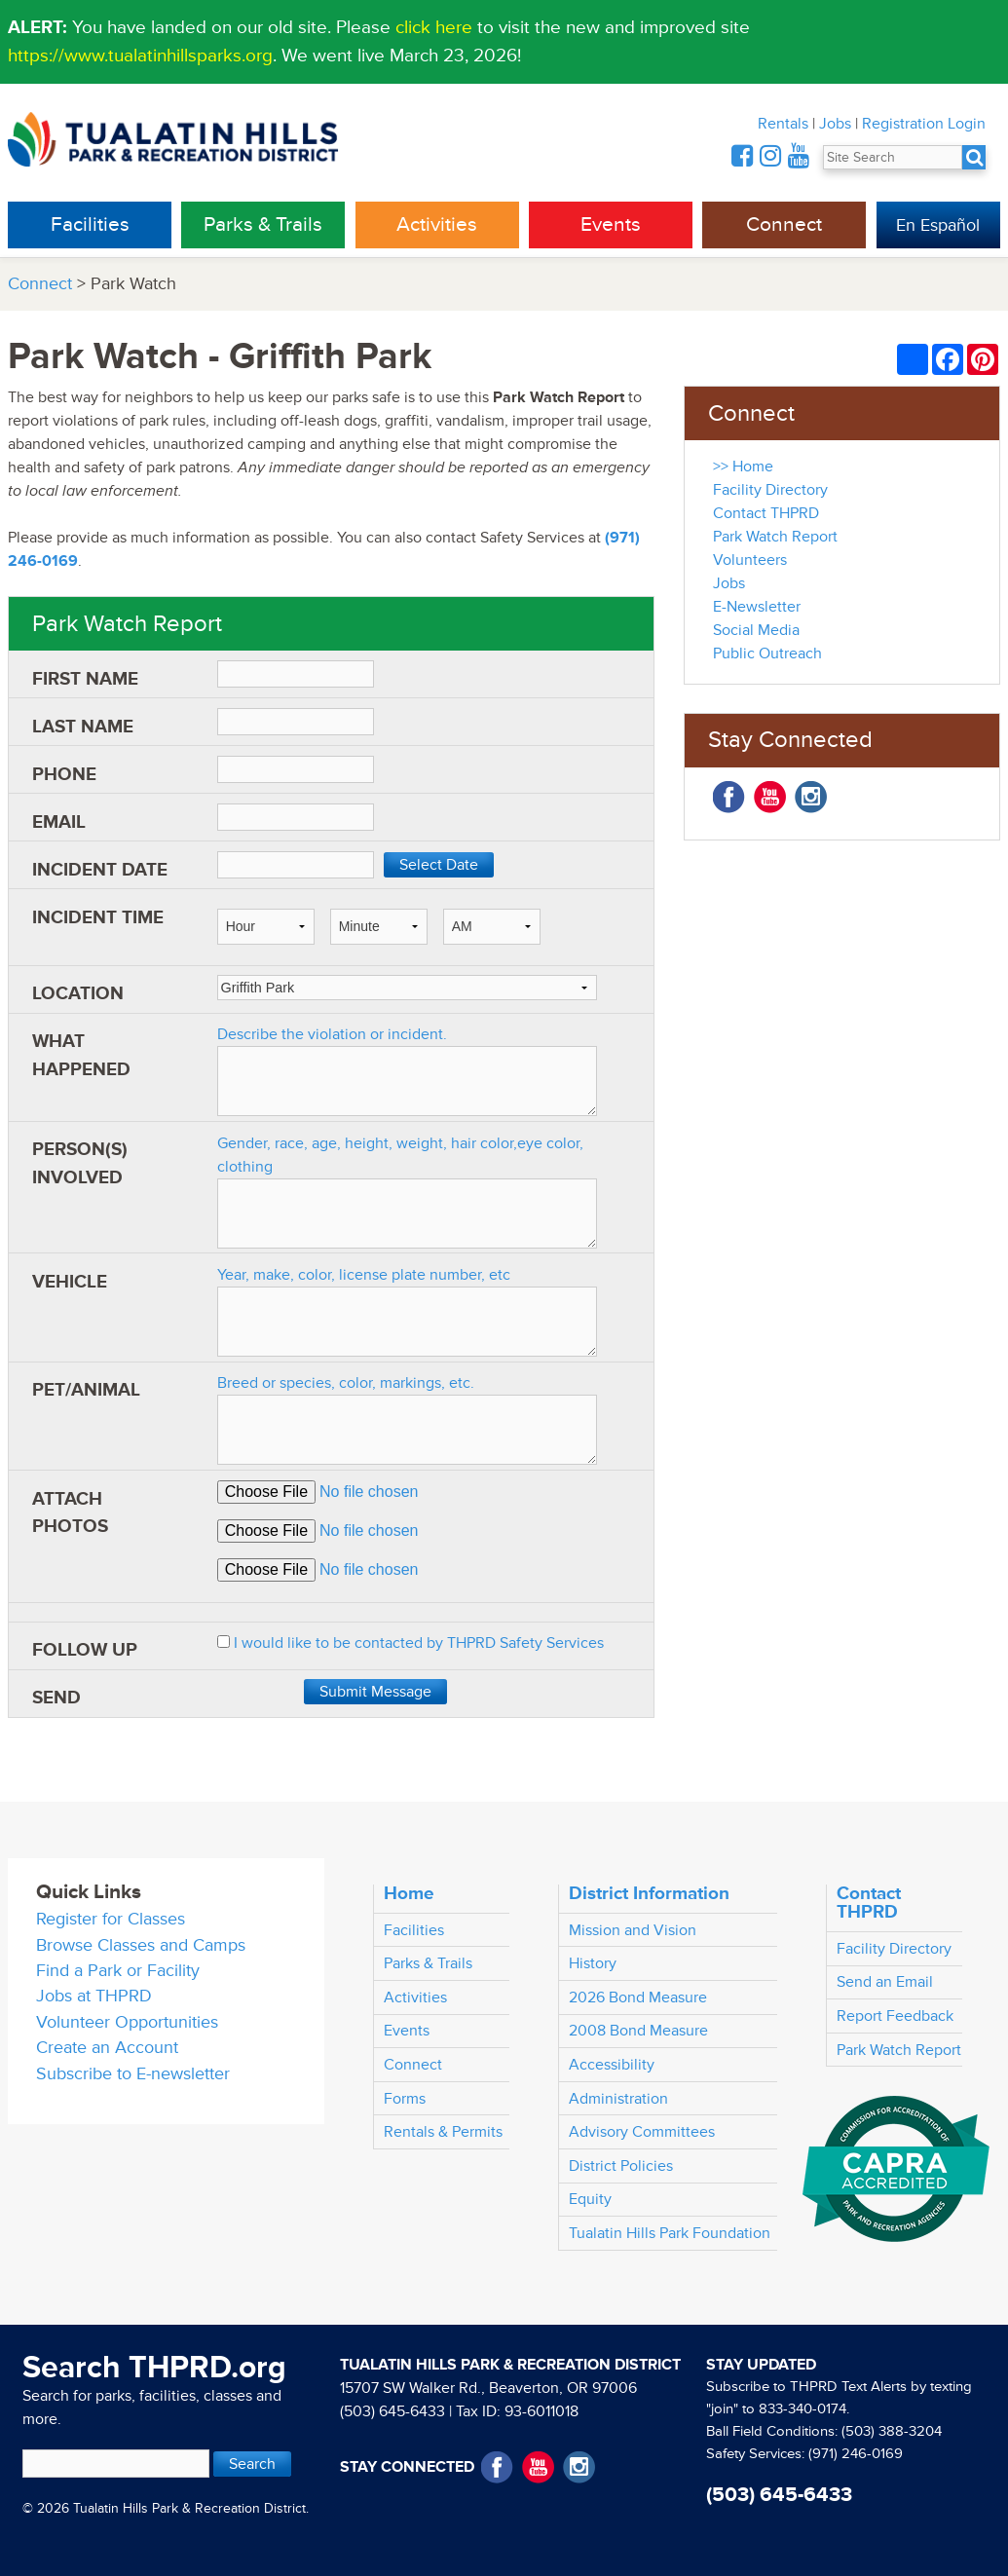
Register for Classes (110, 1919)
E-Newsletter (757, 606)
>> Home (743, 466)
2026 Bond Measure (638, 1997)
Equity (590, 2199)
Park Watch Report (775, 536)
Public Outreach (767, 653)
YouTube (770, 797)
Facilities (90, 224)
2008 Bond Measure (638, 2030)
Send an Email (885, 1982)
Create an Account (107, 2047)
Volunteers (750, 560)
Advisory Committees (642, 2132)
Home (409, 1893)
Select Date (438, 865)
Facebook (729, 797)
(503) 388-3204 (891, 2431)
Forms (405, 2099)
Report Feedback (895, 2016)
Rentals (783, 123)
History (592, 1963)
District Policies (621, 2166)
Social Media (756, 630)
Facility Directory (770, 490)
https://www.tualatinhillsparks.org (140, 55)
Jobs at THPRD (94, 1996)
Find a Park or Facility (118, 1970)
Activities (436, 224)
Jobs (835, 123)
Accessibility (611, 2064)
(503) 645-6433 (392, 2411)
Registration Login (924, 123)
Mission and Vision (632, 1930)
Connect (784, 224)
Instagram (811, 797)
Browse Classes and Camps (140, 1945)
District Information (649, 1893)
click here (433, 27)
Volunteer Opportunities (127, 2022)
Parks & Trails (263, 224)
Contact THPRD (766, 513)
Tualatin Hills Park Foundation (669, 2233)
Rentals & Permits (443, 2132)
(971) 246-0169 (855, 2454)
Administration (618, 2099)
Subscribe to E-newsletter (133, 2074)
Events (610, 224)
